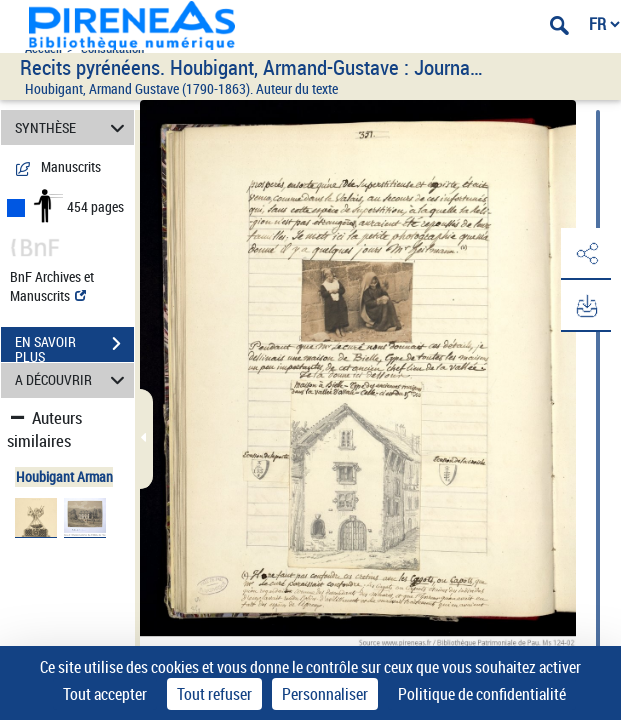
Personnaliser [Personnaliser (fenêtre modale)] (325, 694)
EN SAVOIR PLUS (74, 346)
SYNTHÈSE (73, 127)
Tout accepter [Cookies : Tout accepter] (105, 694)
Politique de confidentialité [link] (482, 694)
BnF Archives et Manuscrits (52, 286)
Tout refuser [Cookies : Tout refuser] (214, 694)
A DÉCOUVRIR (73, 380)
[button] (586, 254)
